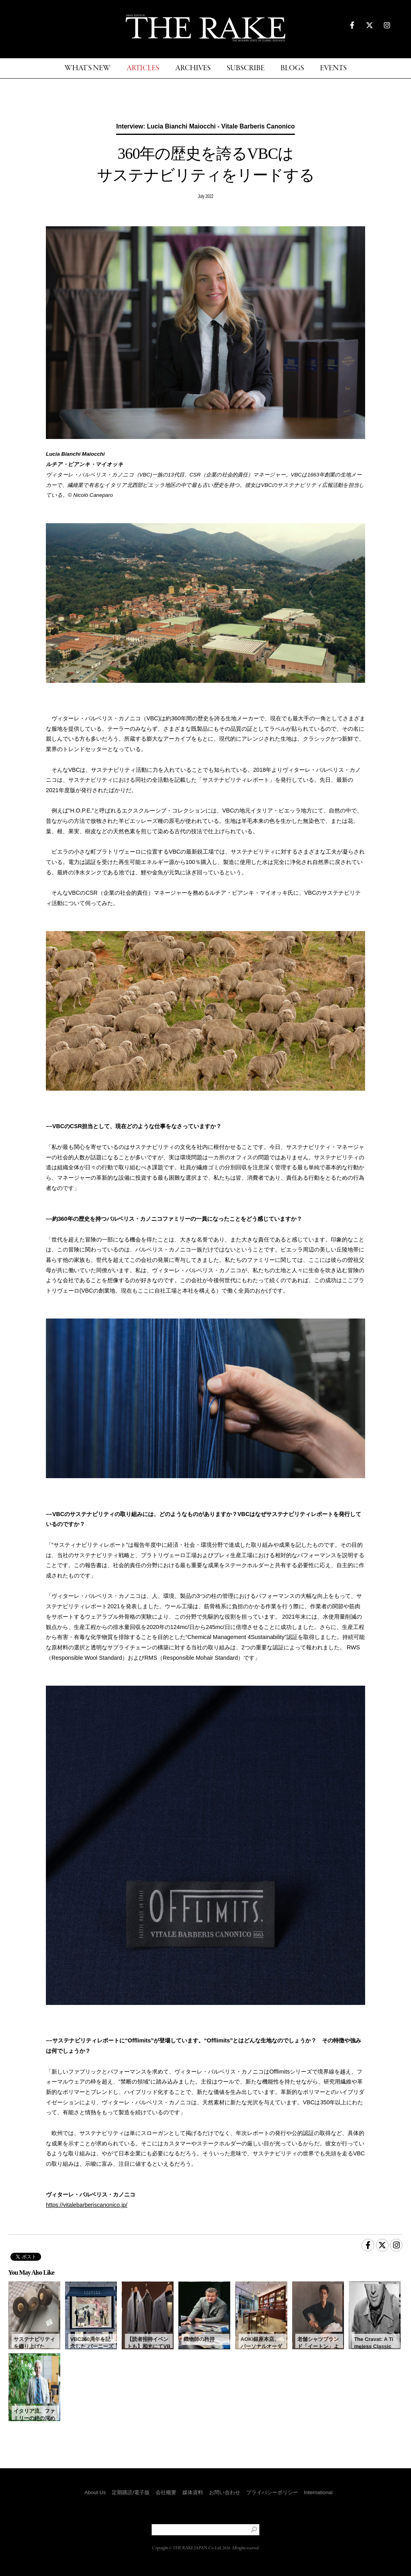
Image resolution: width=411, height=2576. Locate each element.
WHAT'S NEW (88, 68)
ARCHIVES (193, 68)
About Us (95, 2492)
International (318, 2492)
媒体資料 (192, 2492)
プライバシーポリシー (272, 2492)
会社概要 (166, 2492)
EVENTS (333, 68)
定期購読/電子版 (131, 2492)
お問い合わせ (224, 2492)
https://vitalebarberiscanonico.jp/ (86, 2205)
